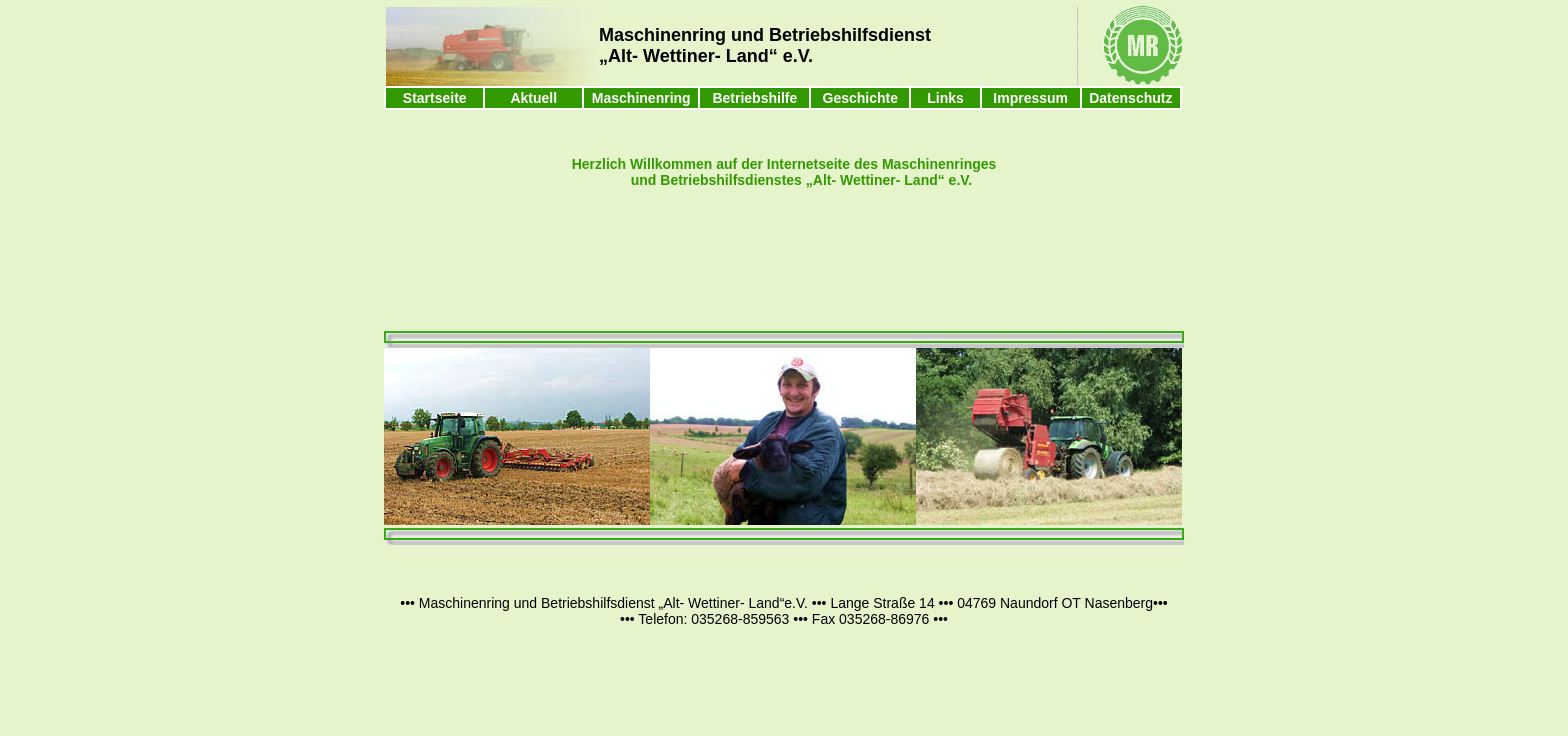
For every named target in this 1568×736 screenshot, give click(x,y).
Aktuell (533, 98)
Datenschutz (1130, 98)
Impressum (1030, 98)
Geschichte (860, 98)
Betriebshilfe (754, 98)
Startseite (435, 98)
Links (945, 98)
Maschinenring (641, 98)
